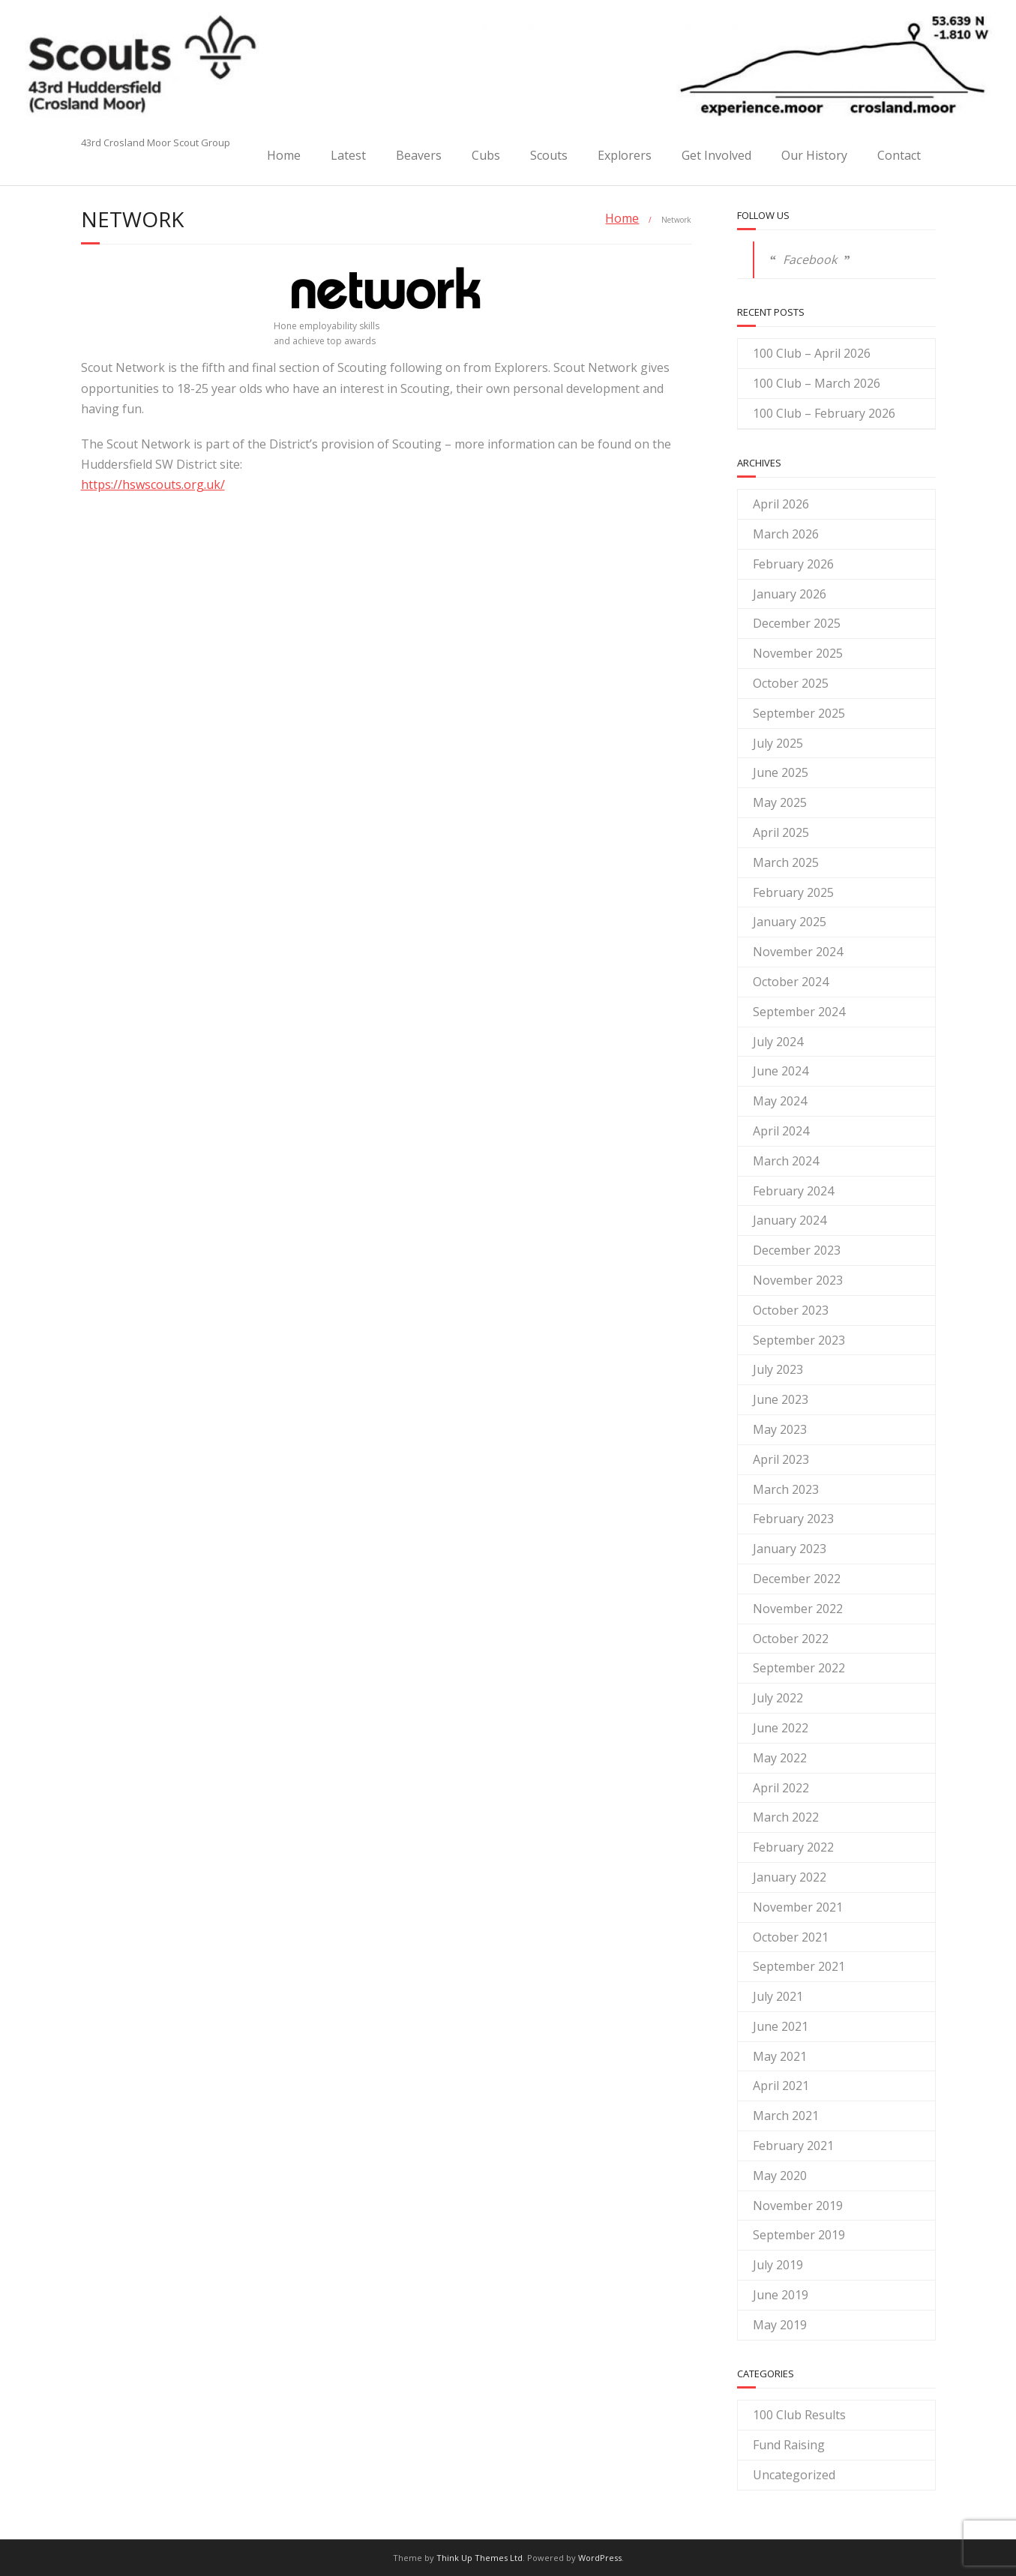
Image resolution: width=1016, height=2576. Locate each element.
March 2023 (786, 1489)
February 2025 (793, 892)
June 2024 (780, 1071)
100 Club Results (799, 2415)
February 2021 (793, 2145)
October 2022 (791, 1638)
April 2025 (781, 832)
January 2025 (789, 921)
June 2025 (780, 772)
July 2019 (778, 2265)
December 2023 (797, 1250)
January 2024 (789, 1220)
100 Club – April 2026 (812, 353)
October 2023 (791, 1310)
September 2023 (799, 1340)
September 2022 (799, 1668)
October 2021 (791, 1937)
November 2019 (798, 2205)
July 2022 (778, 1698)
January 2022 (789, 1877)
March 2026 (786, 534)
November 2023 (798, 1280)
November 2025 (798, 653)
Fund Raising (789, 2445)
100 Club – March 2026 (816, 383)
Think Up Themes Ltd (479, 2557)
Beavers (419, 155)
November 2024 (798, 951)
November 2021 (798, 1907)
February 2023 (793, 1518)
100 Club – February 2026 (824, 413)
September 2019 (799, 2235)
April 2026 (781, 504)
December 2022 (797, 1578)
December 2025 (797, 623)
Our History (814, 155)
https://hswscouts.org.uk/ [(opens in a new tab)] (153, 484)
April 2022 (781, 1788)
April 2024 (781, 1131)
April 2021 (781, 2085)
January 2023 (789, 1548)
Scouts (549, 155)
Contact (899, 155)
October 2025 (791, 683)
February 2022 (793, 1847)
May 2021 (780, 2056)
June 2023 (780, 1399)
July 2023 (778, 1369)
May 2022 (780, 1758)
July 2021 (778, 1996)
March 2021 (786, 2115)
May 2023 (780, 1429)
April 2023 (781, 1459)
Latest (348, 155)
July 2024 (778, 1041)
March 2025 (786, 862)
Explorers (625, 155)
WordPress (600, 2557)
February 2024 (793, 1191)
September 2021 (799, 1966)
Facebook (810, 259)
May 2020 (780, 2175)
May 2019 (780, 2325)
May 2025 (780, 802)
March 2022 (786, 1817)
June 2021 (780, 2026)
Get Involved (716, 155)
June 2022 (780, 1728)
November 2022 (798, 1608)
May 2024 (780, 1101)
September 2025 (799, 713)
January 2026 (789, 594)
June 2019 (780, 2295)
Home (284, 155)
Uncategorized (794, 2475)
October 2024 (791, 981)
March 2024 (786, 1161)
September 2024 (799, 1011)
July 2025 (778, 743)
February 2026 (793, 564)
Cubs (486, 155)
